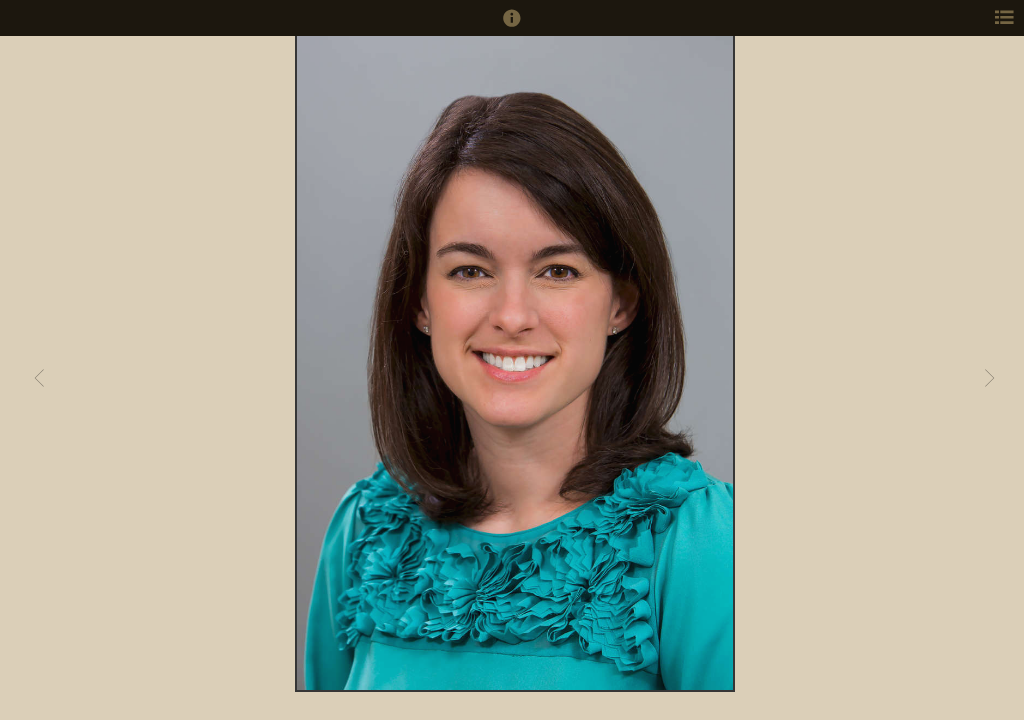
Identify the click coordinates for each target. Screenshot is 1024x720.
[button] (512, 27)
